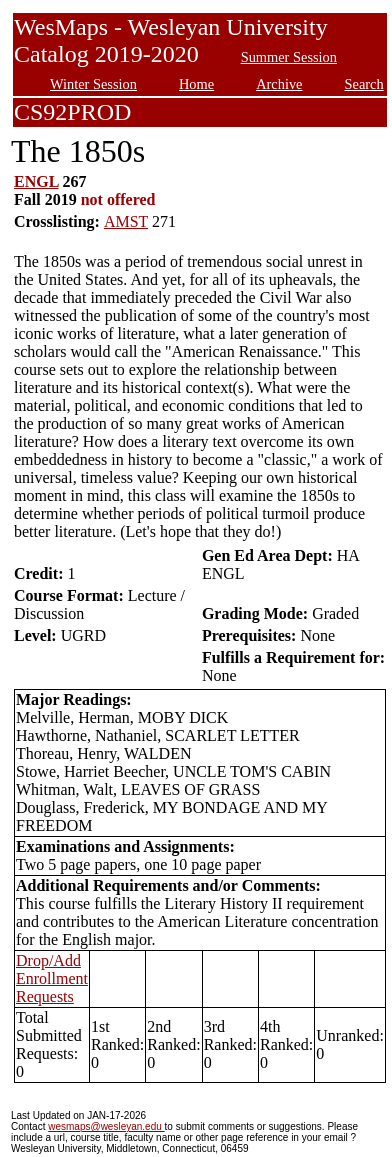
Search (364, 84)
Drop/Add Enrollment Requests (52, 978)
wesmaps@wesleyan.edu (106, 1126)
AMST (126, 221)
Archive (279, 84)
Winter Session (93, 84)
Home (196, 84)
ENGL (36, 181)
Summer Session (289, 57)
